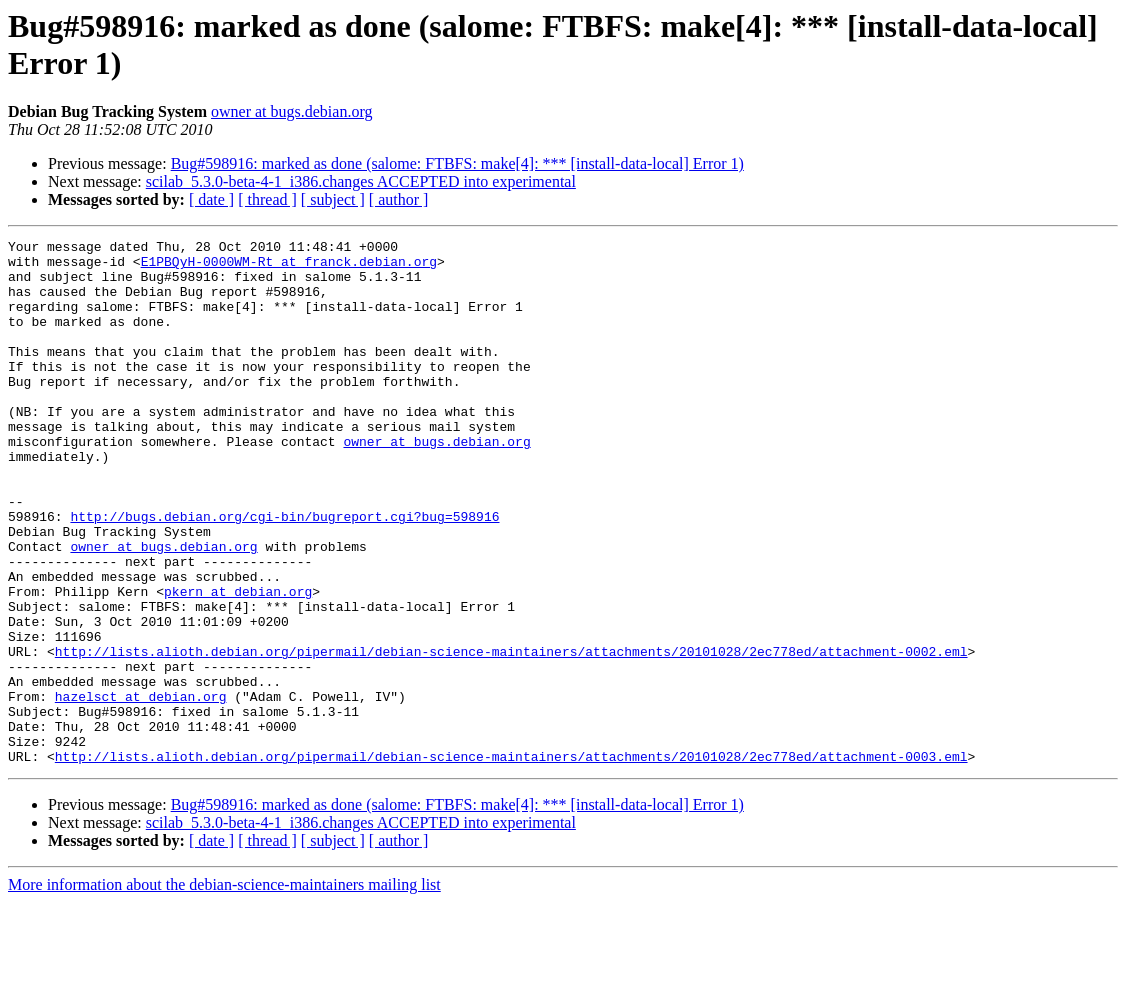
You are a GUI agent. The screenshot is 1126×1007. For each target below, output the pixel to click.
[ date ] (211, 199)
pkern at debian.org (238, 663)
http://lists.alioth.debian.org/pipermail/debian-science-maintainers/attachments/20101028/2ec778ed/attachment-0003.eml (511, 861)
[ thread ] (267, 199)
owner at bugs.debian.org (291, 111)
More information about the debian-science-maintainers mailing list (224, 989)
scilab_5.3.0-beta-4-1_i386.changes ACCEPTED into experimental (361, 181)
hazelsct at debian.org (141, 789)
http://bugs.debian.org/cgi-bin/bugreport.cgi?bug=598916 (284, 573)
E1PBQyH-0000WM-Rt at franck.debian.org (289, 267)
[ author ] (399, 199)
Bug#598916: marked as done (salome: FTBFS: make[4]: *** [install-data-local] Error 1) (457, 163)
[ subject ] (333, 199)
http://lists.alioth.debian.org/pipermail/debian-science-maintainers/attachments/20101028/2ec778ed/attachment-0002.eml (511, 735)
